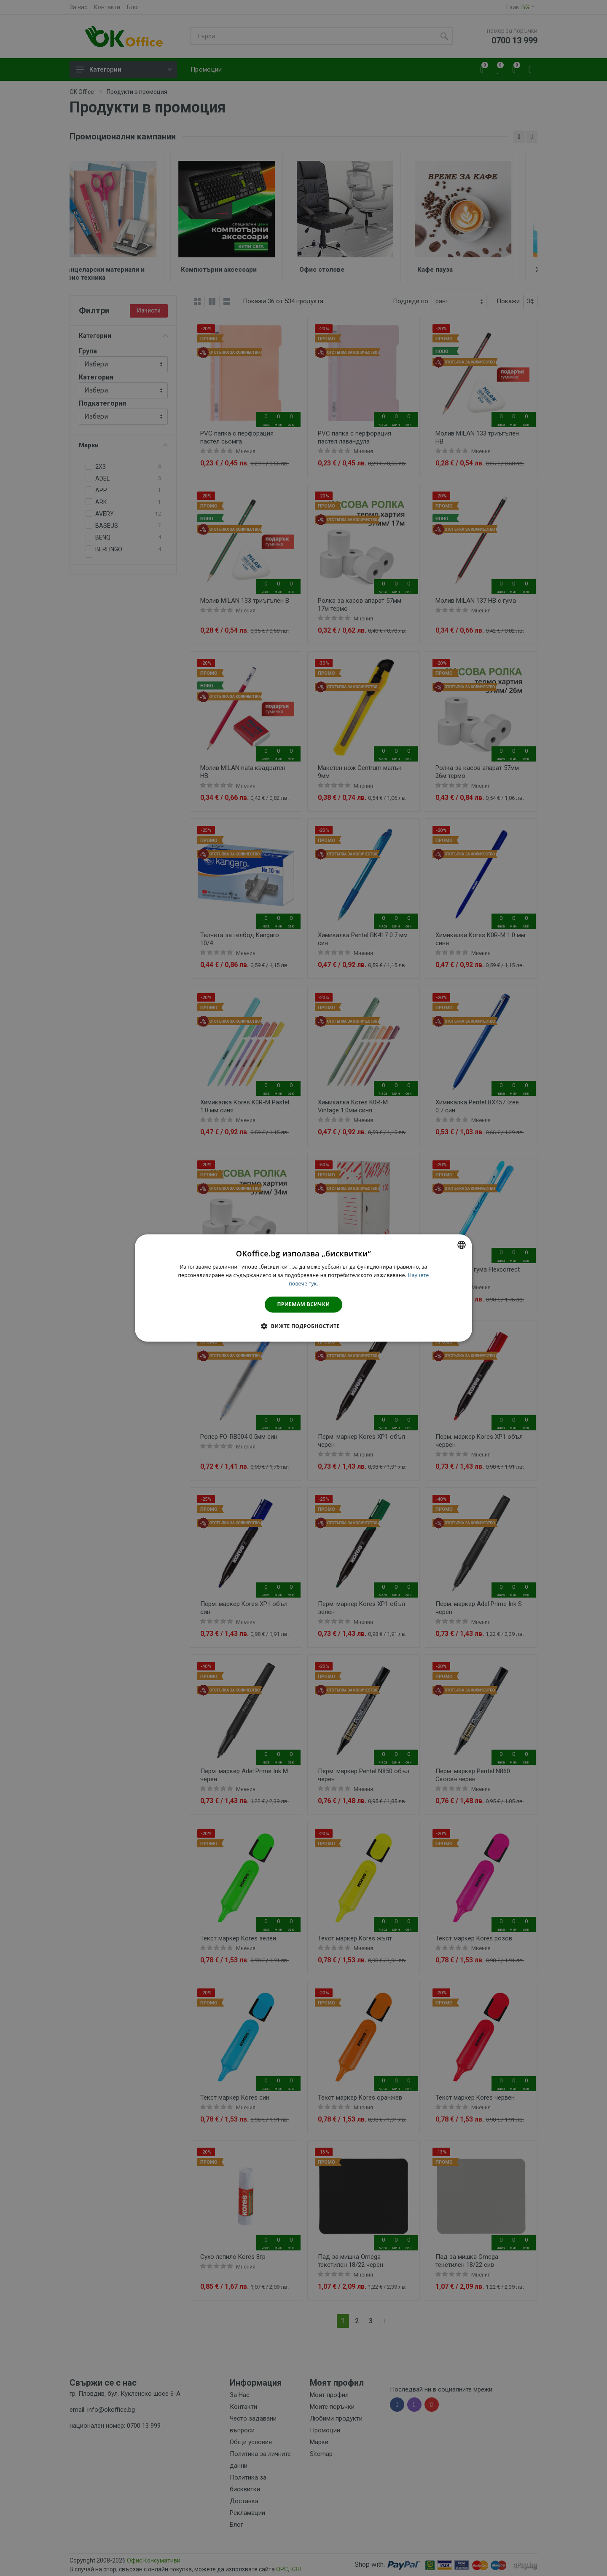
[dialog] (303, 1287)
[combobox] (461, 1244)
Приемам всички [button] (303, 1304)
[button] (303, 1326)
